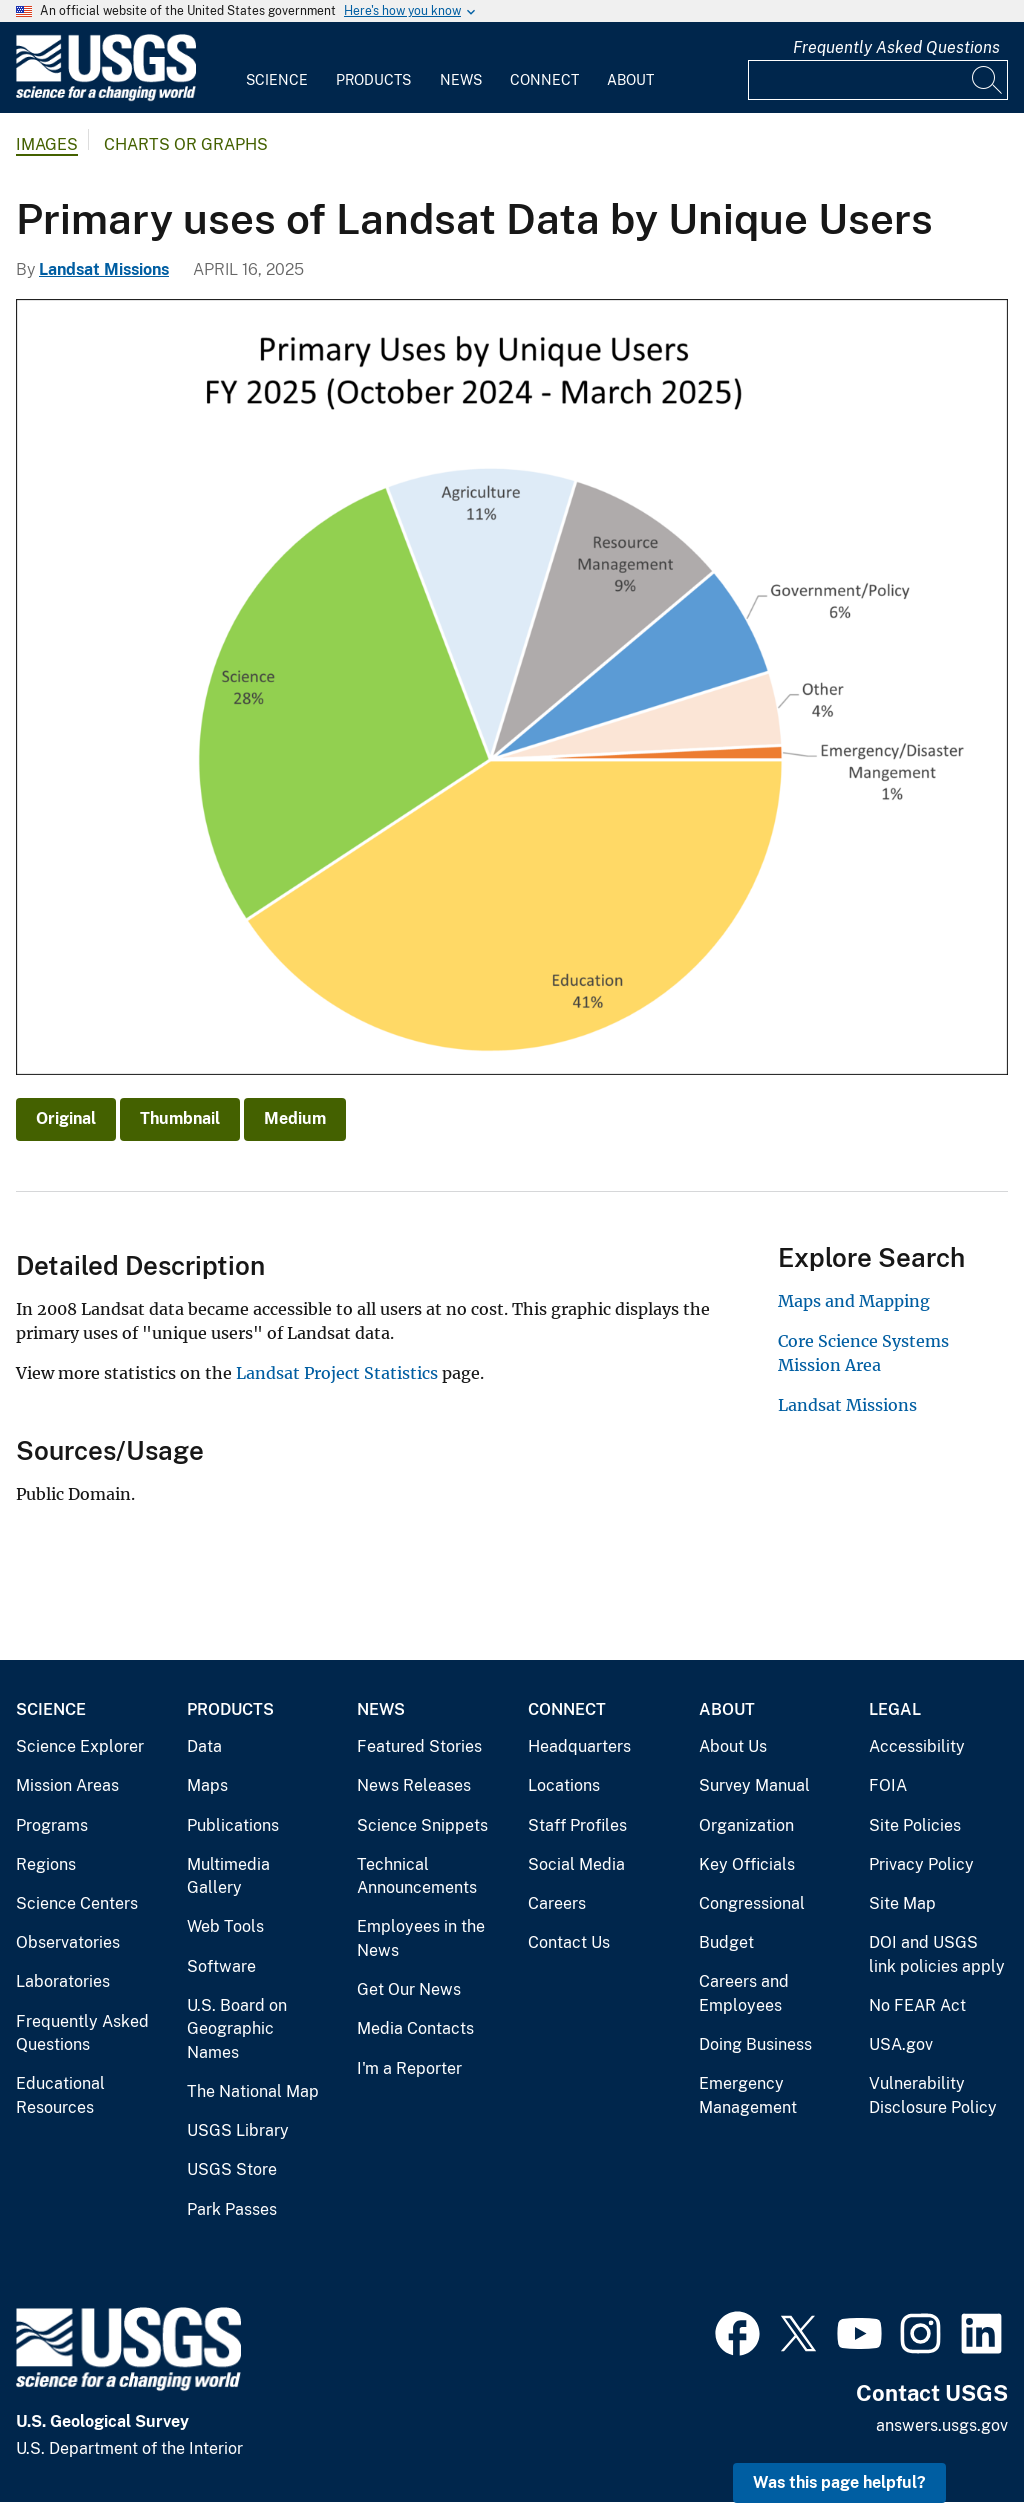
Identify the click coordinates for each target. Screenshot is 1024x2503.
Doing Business (755, 2044)
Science (277, 80)
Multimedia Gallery (228, 1876)
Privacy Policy (921, 1864)
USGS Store (232, 2169)
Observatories (68, 1942)
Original (66, 1118)
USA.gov (901, 2044)
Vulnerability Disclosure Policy (933, 2095)
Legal (895, 1709)
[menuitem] (277, 68)
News (461, 80)
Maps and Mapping (854, 1301)
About (630, 80)
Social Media (576, 1864)
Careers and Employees (744, 1993)
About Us (733, 1746)
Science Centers (77, 1903)
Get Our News (409, 1989)
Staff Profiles (577, 1825)
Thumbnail (180, 1118)
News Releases (414, 1785)
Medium (295, 1118)
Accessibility (917, 1746)
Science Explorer (80, 1746)
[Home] (106, 96)
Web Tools (225, 1926)
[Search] (988, 80)
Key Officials (747, 1864)
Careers (557, 1903)
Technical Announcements (417, 1876)
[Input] (878, 80)
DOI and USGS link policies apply (937, 1954)
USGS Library (238, 2130)
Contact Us (569, 1942)
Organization (746, 1825)
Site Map (902, 1903)
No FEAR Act (917, 2005)
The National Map (253, 2091)
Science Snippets (422, 1825)
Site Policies (915, 1825)
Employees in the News (421, 1938)
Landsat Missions (104, 269)
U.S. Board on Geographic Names (237, 2029)
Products (373, 80)
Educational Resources (60, 2095)
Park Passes (232, 2209)
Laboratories (63, 1981)
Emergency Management (748, 2095)
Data (204, 1746)
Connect (544, 80)
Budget (726, 1942)
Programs (52, 1825)
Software (221, 1966)
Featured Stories (419, 1746)
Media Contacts (415, 2028)
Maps (207, 1785)
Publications (233, 1825)
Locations (564, 1785)
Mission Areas (67, 1785)
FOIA (888, 1785)
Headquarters (579, 1746)
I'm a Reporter (409, 2068)
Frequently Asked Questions (896, 47)
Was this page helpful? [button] (839, 2482)
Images (47, 144)
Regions (46, 1864)
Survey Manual (754, 1785)
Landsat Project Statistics (337, 1373)
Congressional (752, 1903)
